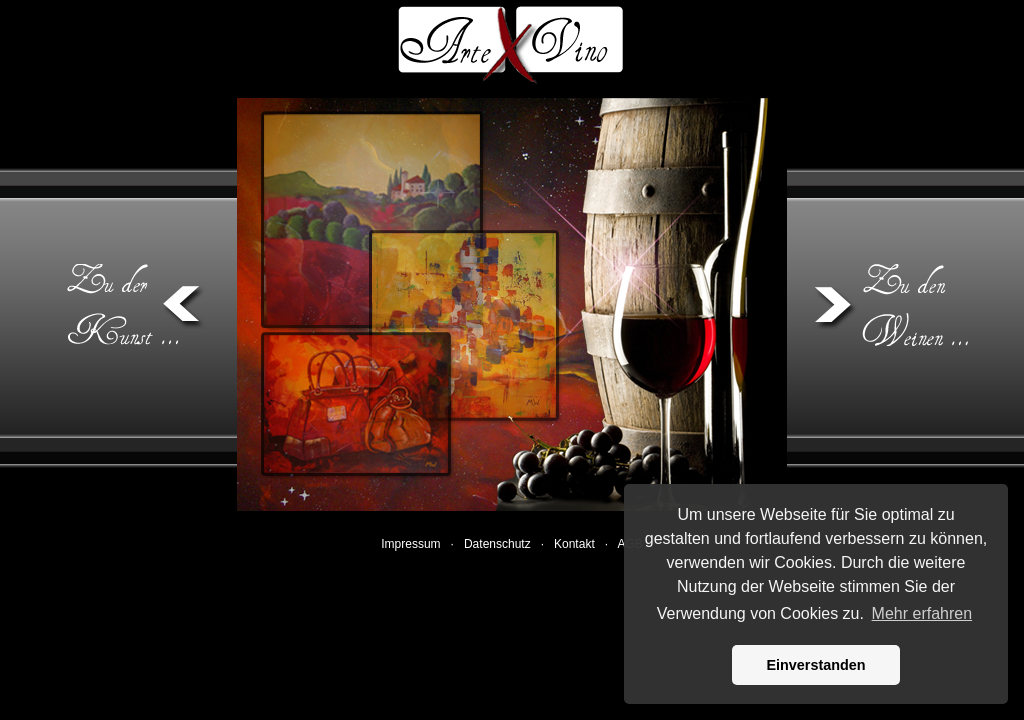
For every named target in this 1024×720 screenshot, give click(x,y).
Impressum (412, 544)
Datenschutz (499, 544)
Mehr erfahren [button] (922, 613)
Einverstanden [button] (815, 665)
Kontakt (576, 544)
